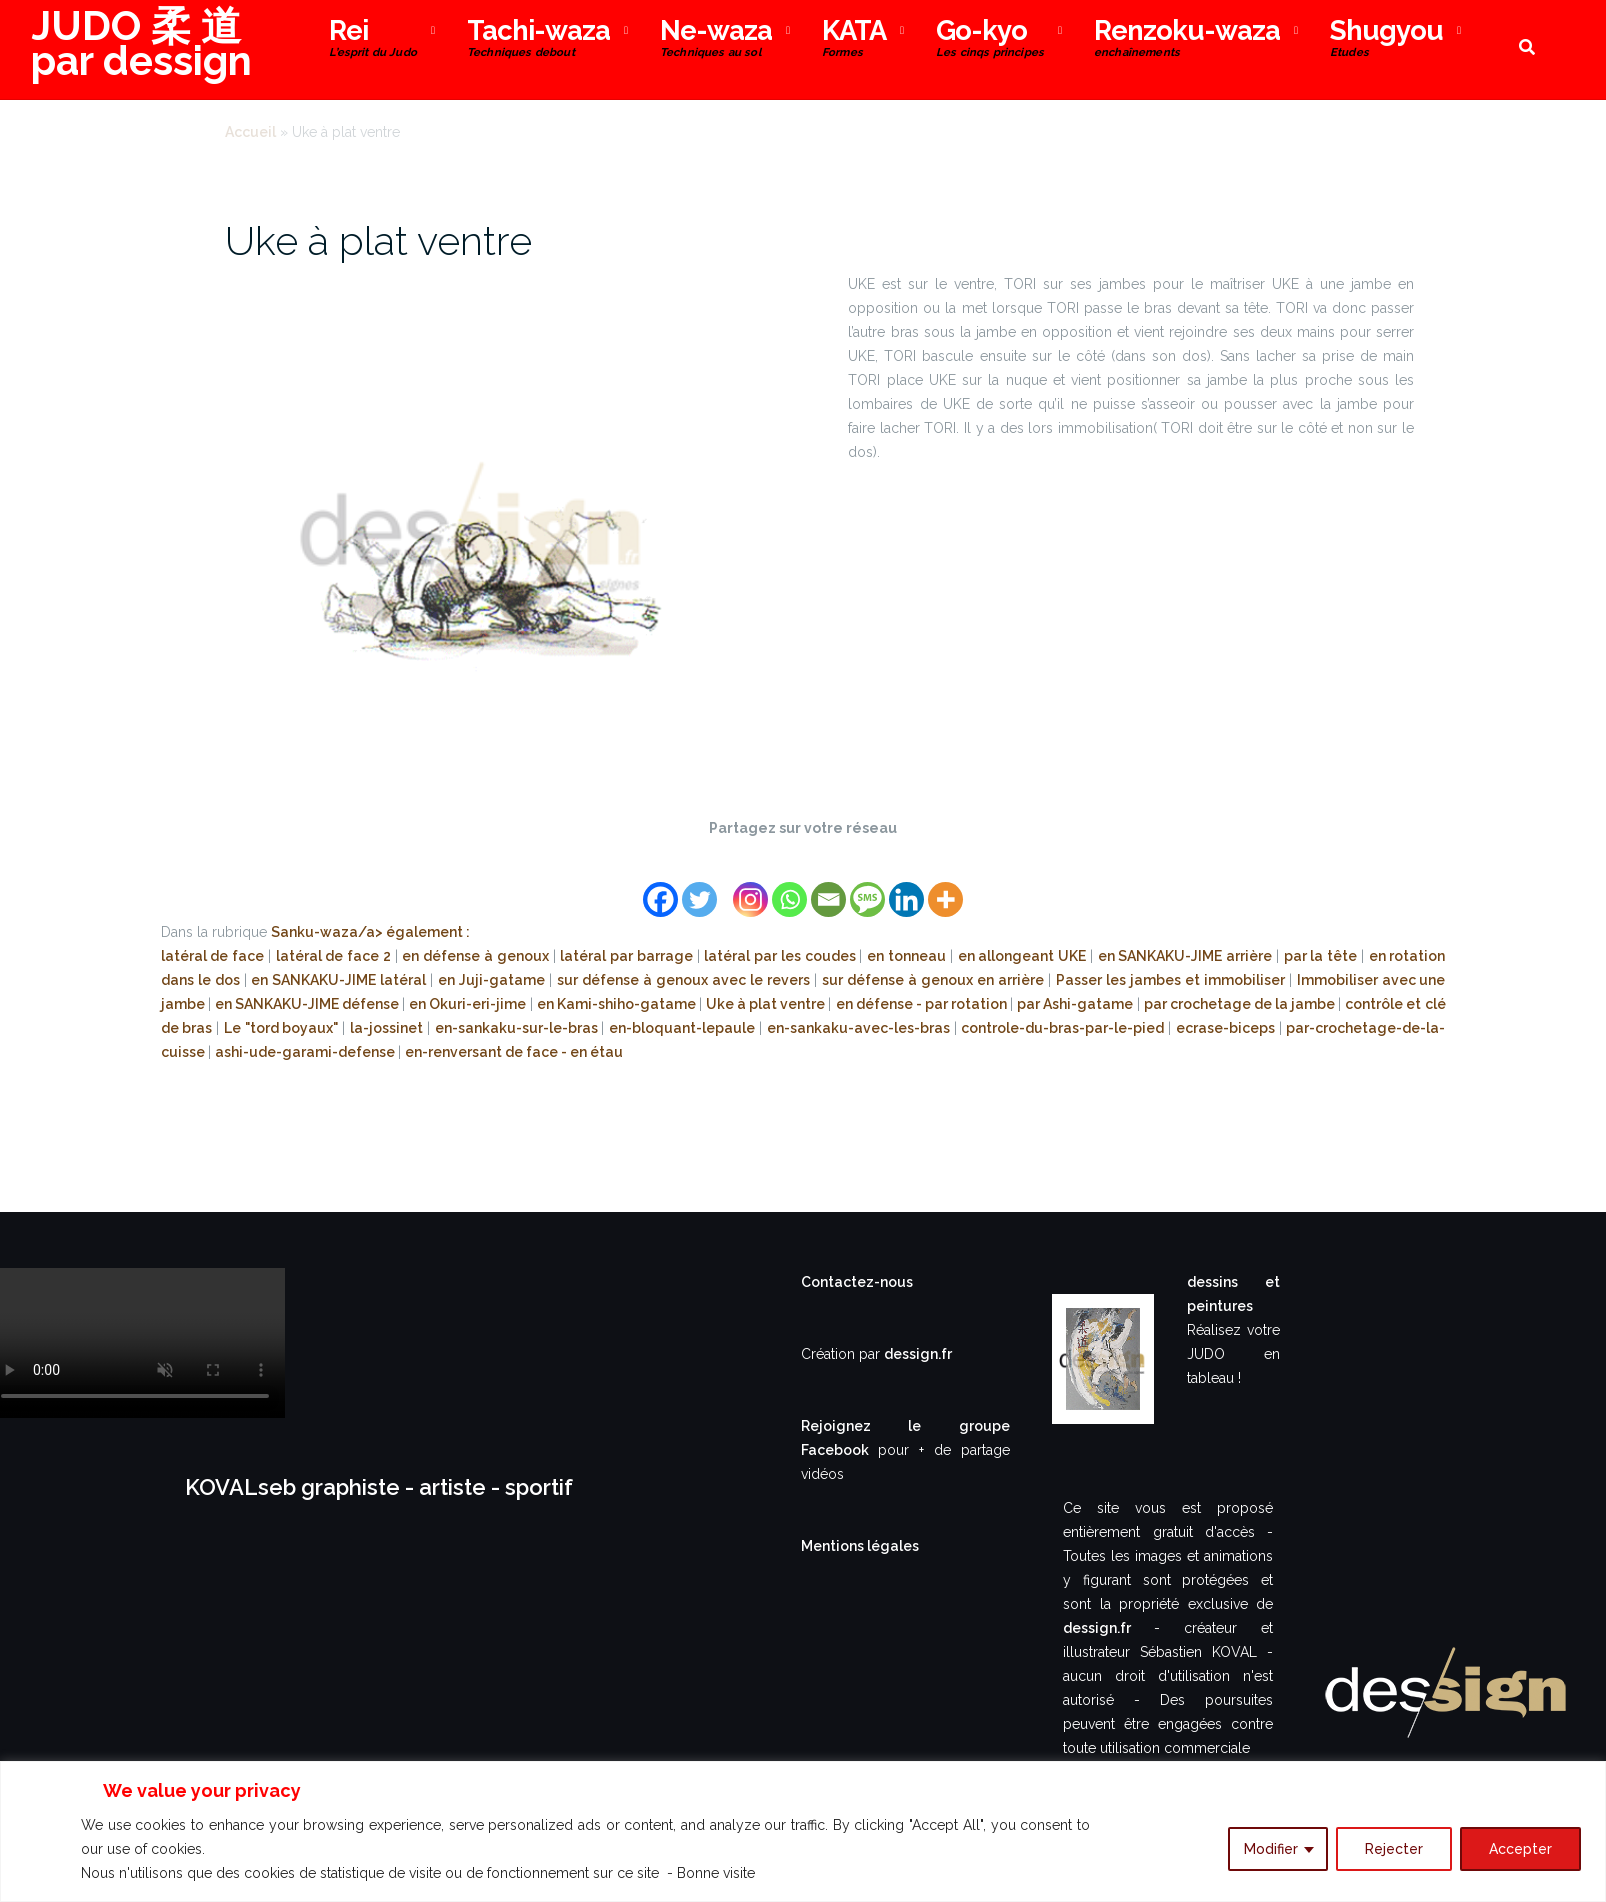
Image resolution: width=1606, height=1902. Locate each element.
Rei (373, 40)
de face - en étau (564, 1052)
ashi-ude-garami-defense (306, 1052)
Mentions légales (860, 1546)
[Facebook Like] (728, 874)
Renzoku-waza (1187, 40)
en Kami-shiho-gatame (618, 1004)
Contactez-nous (857, 1282)
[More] (945, 887)
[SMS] (867, 887)
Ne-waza (716, 40)
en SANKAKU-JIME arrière (1187, 956)
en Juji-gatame (493, 980)
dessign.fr (918, 1354)
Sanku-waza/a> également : (370, 932)
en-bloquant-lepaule (684, 1028)
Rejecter (1394, 1849)
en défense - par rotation (923, 1004)
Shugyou (1386, 40)
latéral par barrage (628, 956)
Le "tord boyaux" (283, 1028)
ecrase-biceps (1227, 1028)
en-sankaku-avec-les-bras (860, 1028)
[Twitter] (699, 887)
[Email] (828, 887)
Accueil (250, 132)
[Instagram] (750, 887)
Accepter (1520, 1849)
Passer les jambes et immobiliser (1172, 980)
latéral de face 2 (335, 956)
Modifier (1271, 1849)
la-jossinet (388, 1028)
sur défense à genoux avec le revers (685, 980)
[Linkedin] (906, 887)
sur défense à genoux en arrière (935, 980)
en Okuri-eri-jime (469, 1004)
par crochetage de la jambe (1241, 1004)
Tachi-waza (538, 40)
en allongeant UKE (1024, 956)
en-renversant (455, 1052)
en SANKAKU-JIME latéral (340, 980)
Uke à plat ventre (378, 240)
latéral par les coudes (781, 956)
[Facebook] (660, 887)
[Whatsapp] (789, 887)
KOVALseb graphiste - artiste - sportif (379, 1487)
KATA (854, 40)
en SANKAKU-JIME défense (308, 1004)
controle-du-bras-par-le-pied (1064, 1028)
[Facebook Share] (722, 874)
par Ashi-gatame (1076, 1004)
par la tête (1322, 956)
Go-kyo (990, 40)
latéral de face (214, 956)
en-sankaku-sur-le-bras (518, 1028)
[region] (803, 1831)
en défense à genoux (477, 956)
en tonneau (908, 956)
